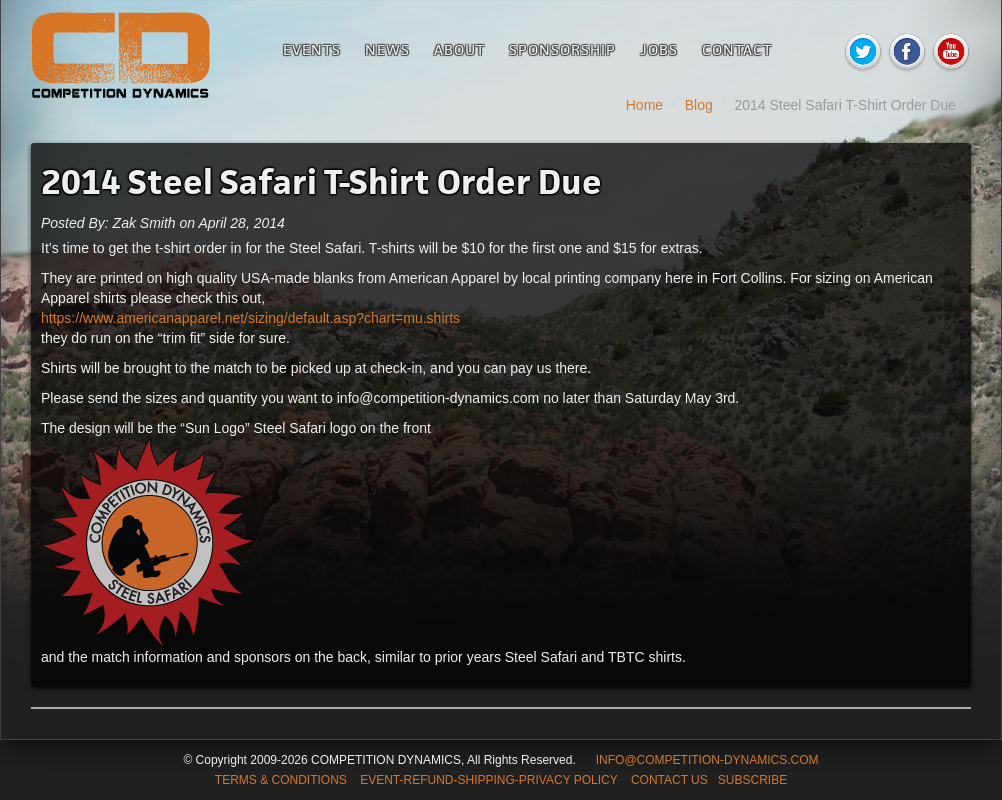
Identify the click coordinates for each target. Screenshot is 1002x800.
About (459, 49)
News (387, 49)
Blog (699, 105)
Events (312, 49)
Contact (737, 49)
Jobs (659, 49)
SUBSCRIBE (752, 780)
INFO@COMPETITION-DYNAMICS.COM (707, 760)
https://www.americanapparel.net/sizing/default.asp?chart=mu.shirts (250, 318)
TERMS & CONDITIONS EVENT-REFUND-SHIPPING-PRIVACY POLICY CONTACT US (461, 780)
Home (644, 105)
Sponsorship (562, 49)
